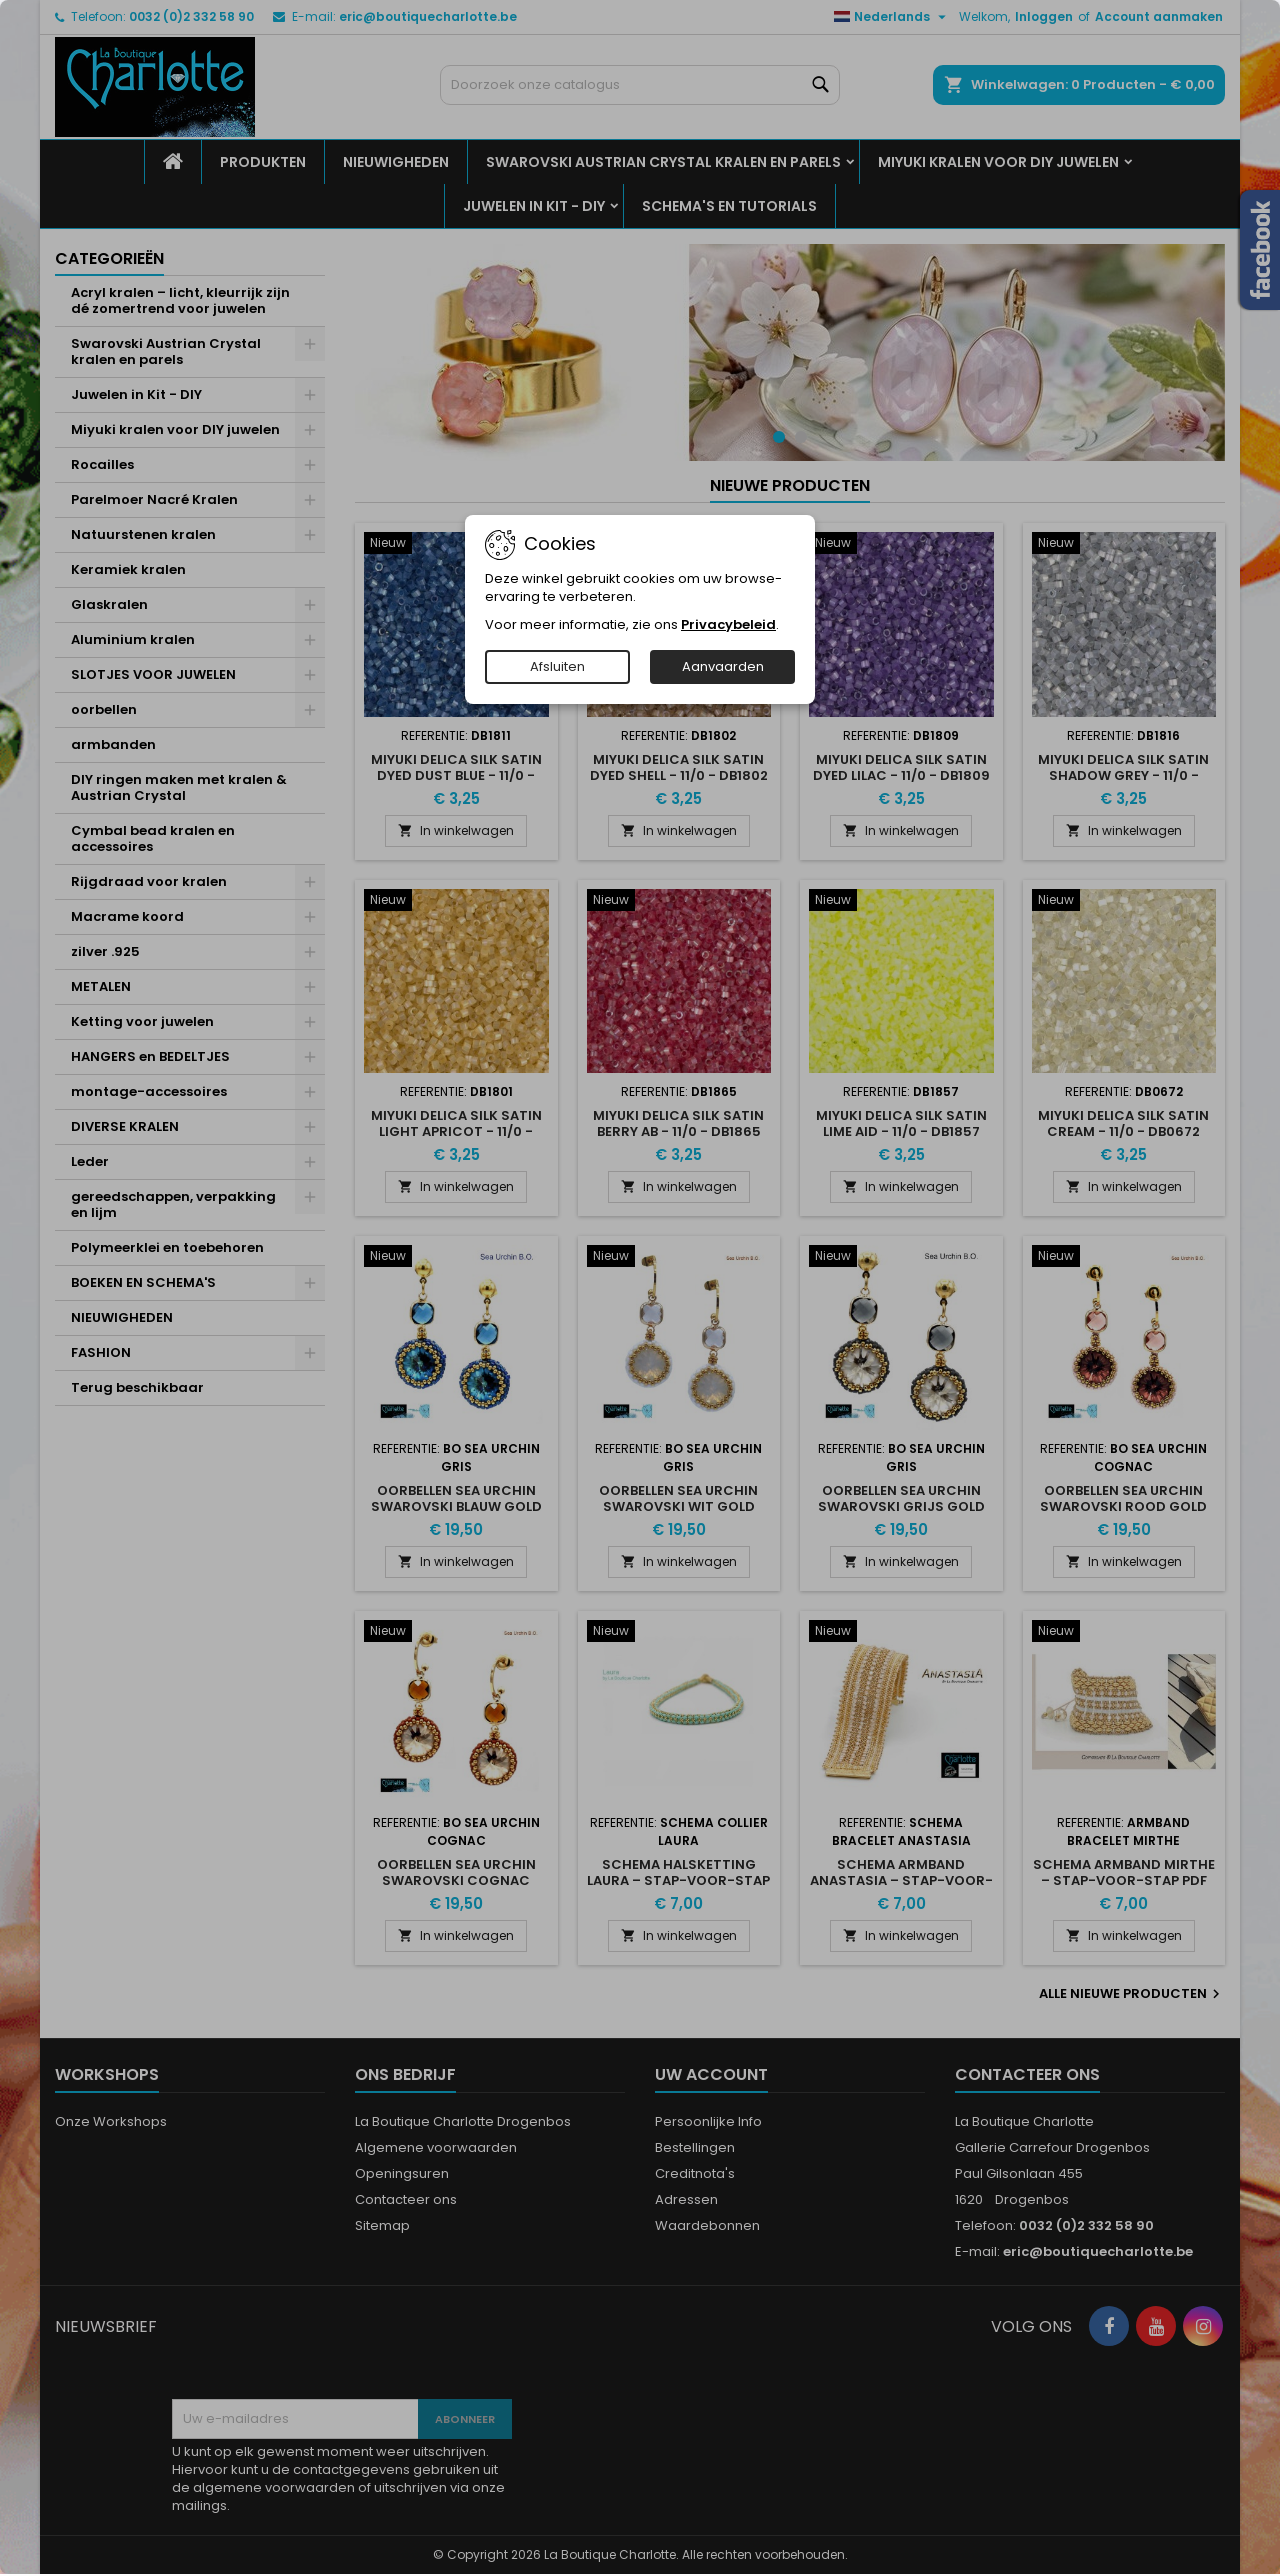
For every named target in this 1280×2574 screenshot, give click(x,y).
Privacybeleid (728, 624)
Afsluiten (557, 666)
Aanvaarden (723, 666)
